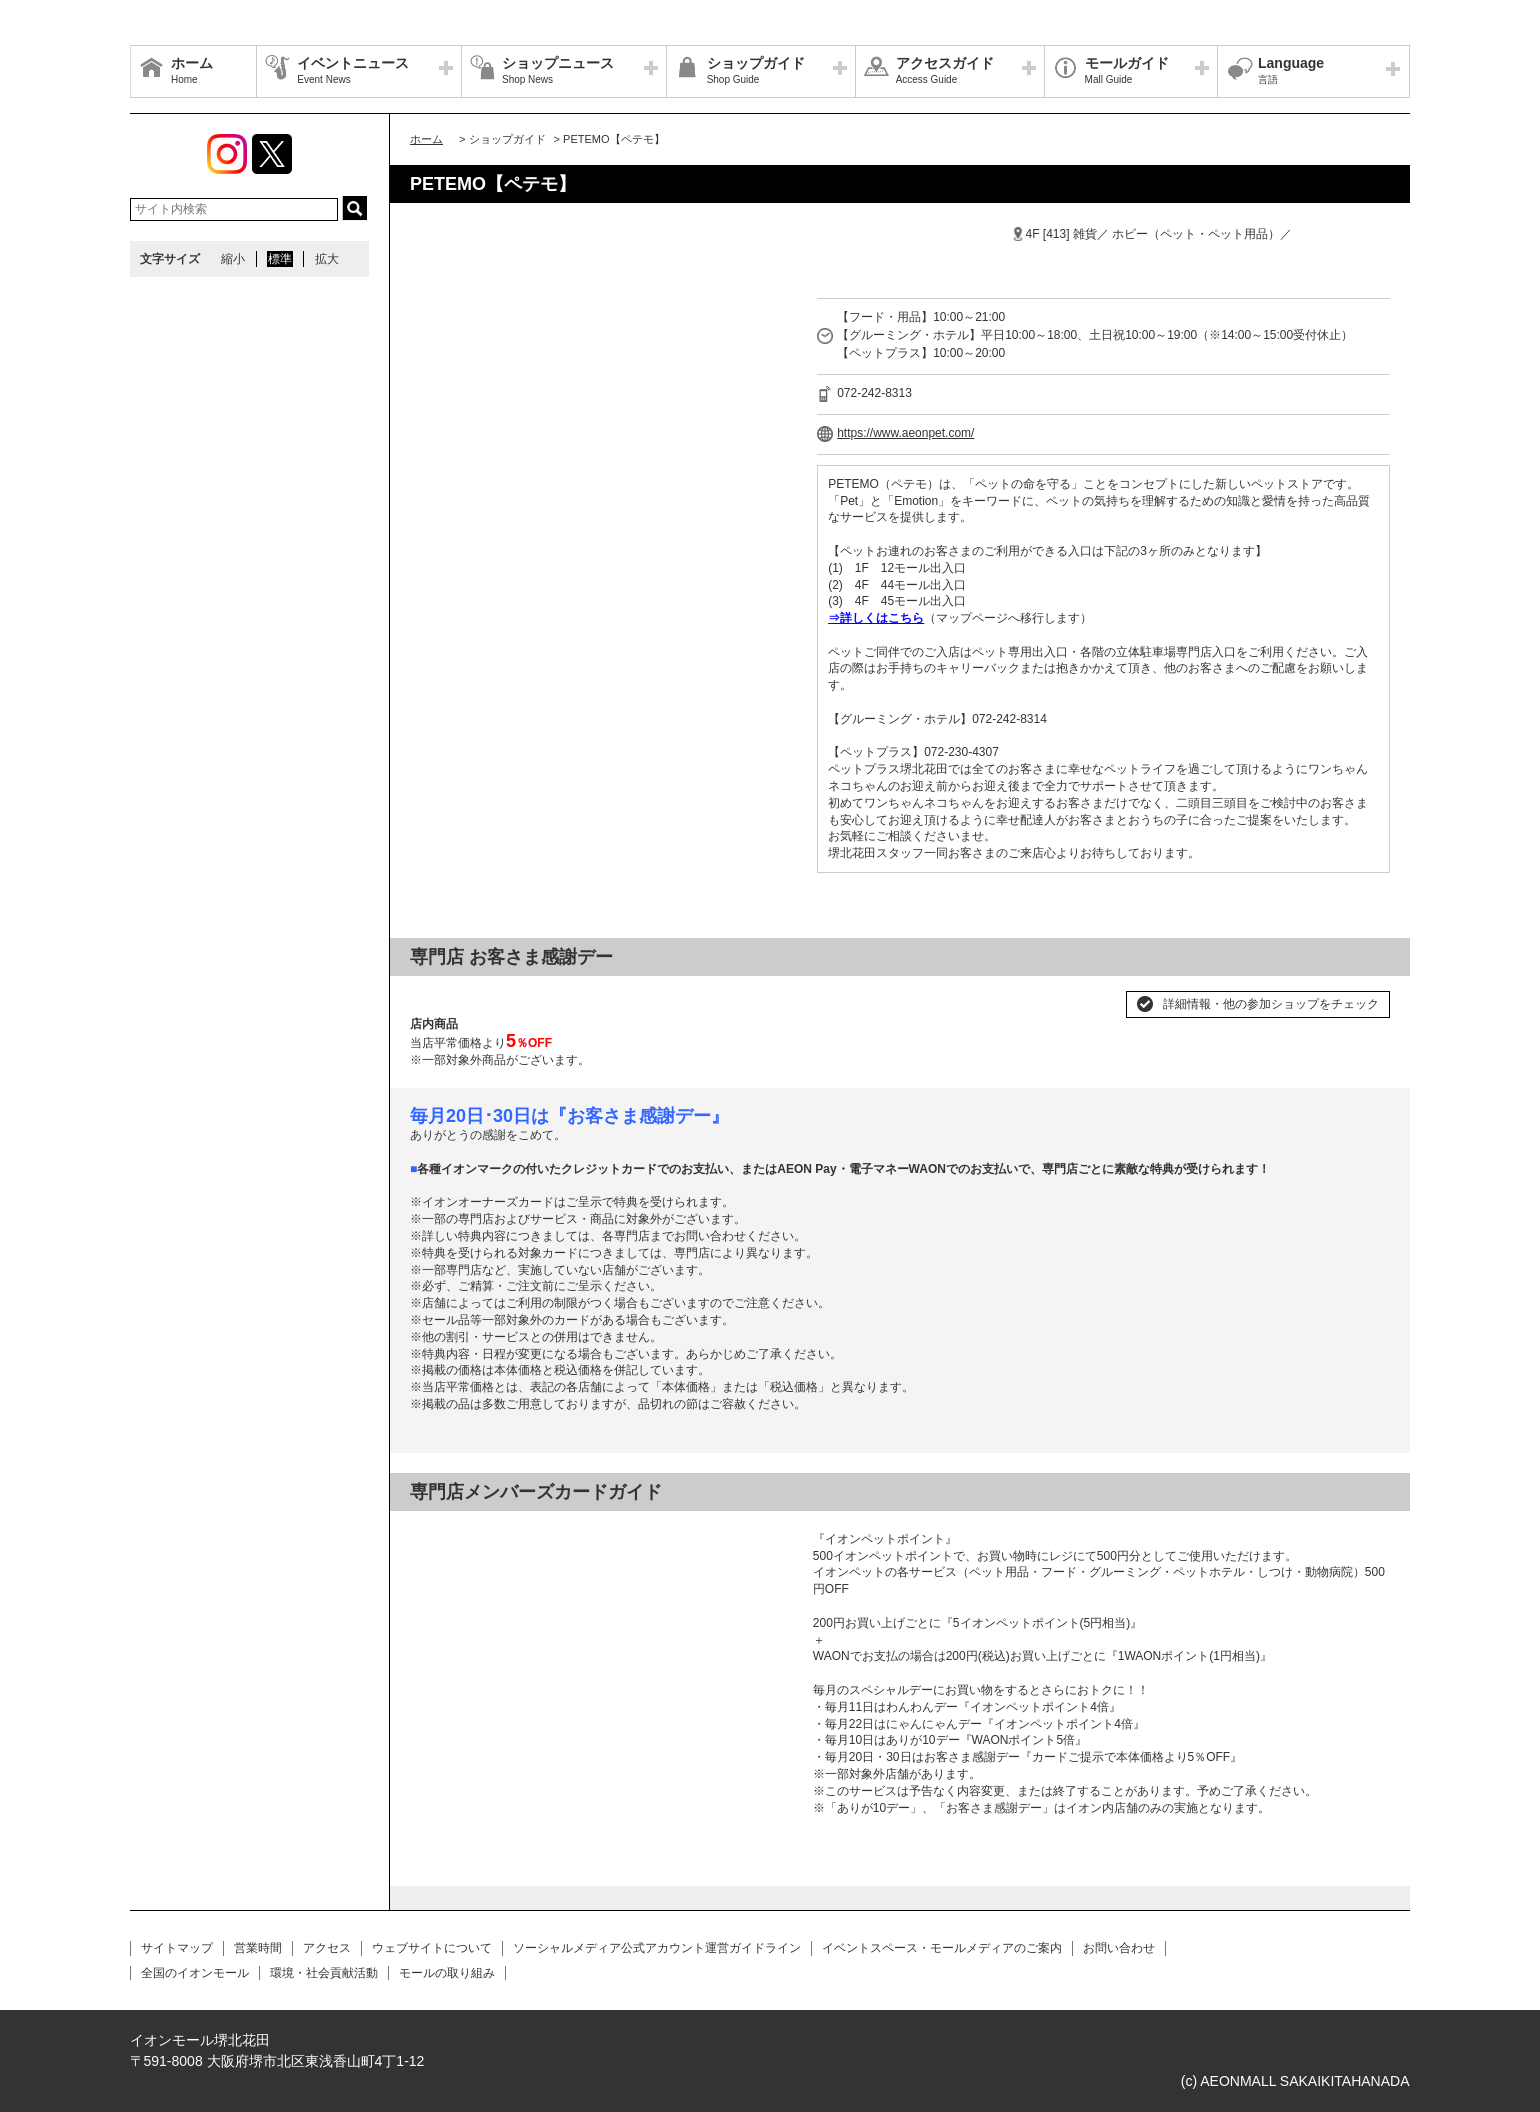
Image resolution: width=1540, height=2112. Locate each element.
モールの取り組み (447, 1973)
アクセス (327, 1948)
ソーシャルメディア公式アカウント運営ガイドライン (657, 1948)
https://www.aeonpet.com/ (905, 433)
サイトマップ (177, 1948)
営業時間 (258, 1948)
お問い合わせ (1119, 1948)
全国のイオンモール (195, 1973)
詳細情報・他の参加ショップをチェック (1271, 1004)
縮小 (233, 259)
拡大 (327, 259)
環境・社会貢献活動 (324, 1973)
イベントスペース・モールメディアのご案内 (942, 1948)
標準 (280, 259)
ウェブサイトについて (432, 1948)
